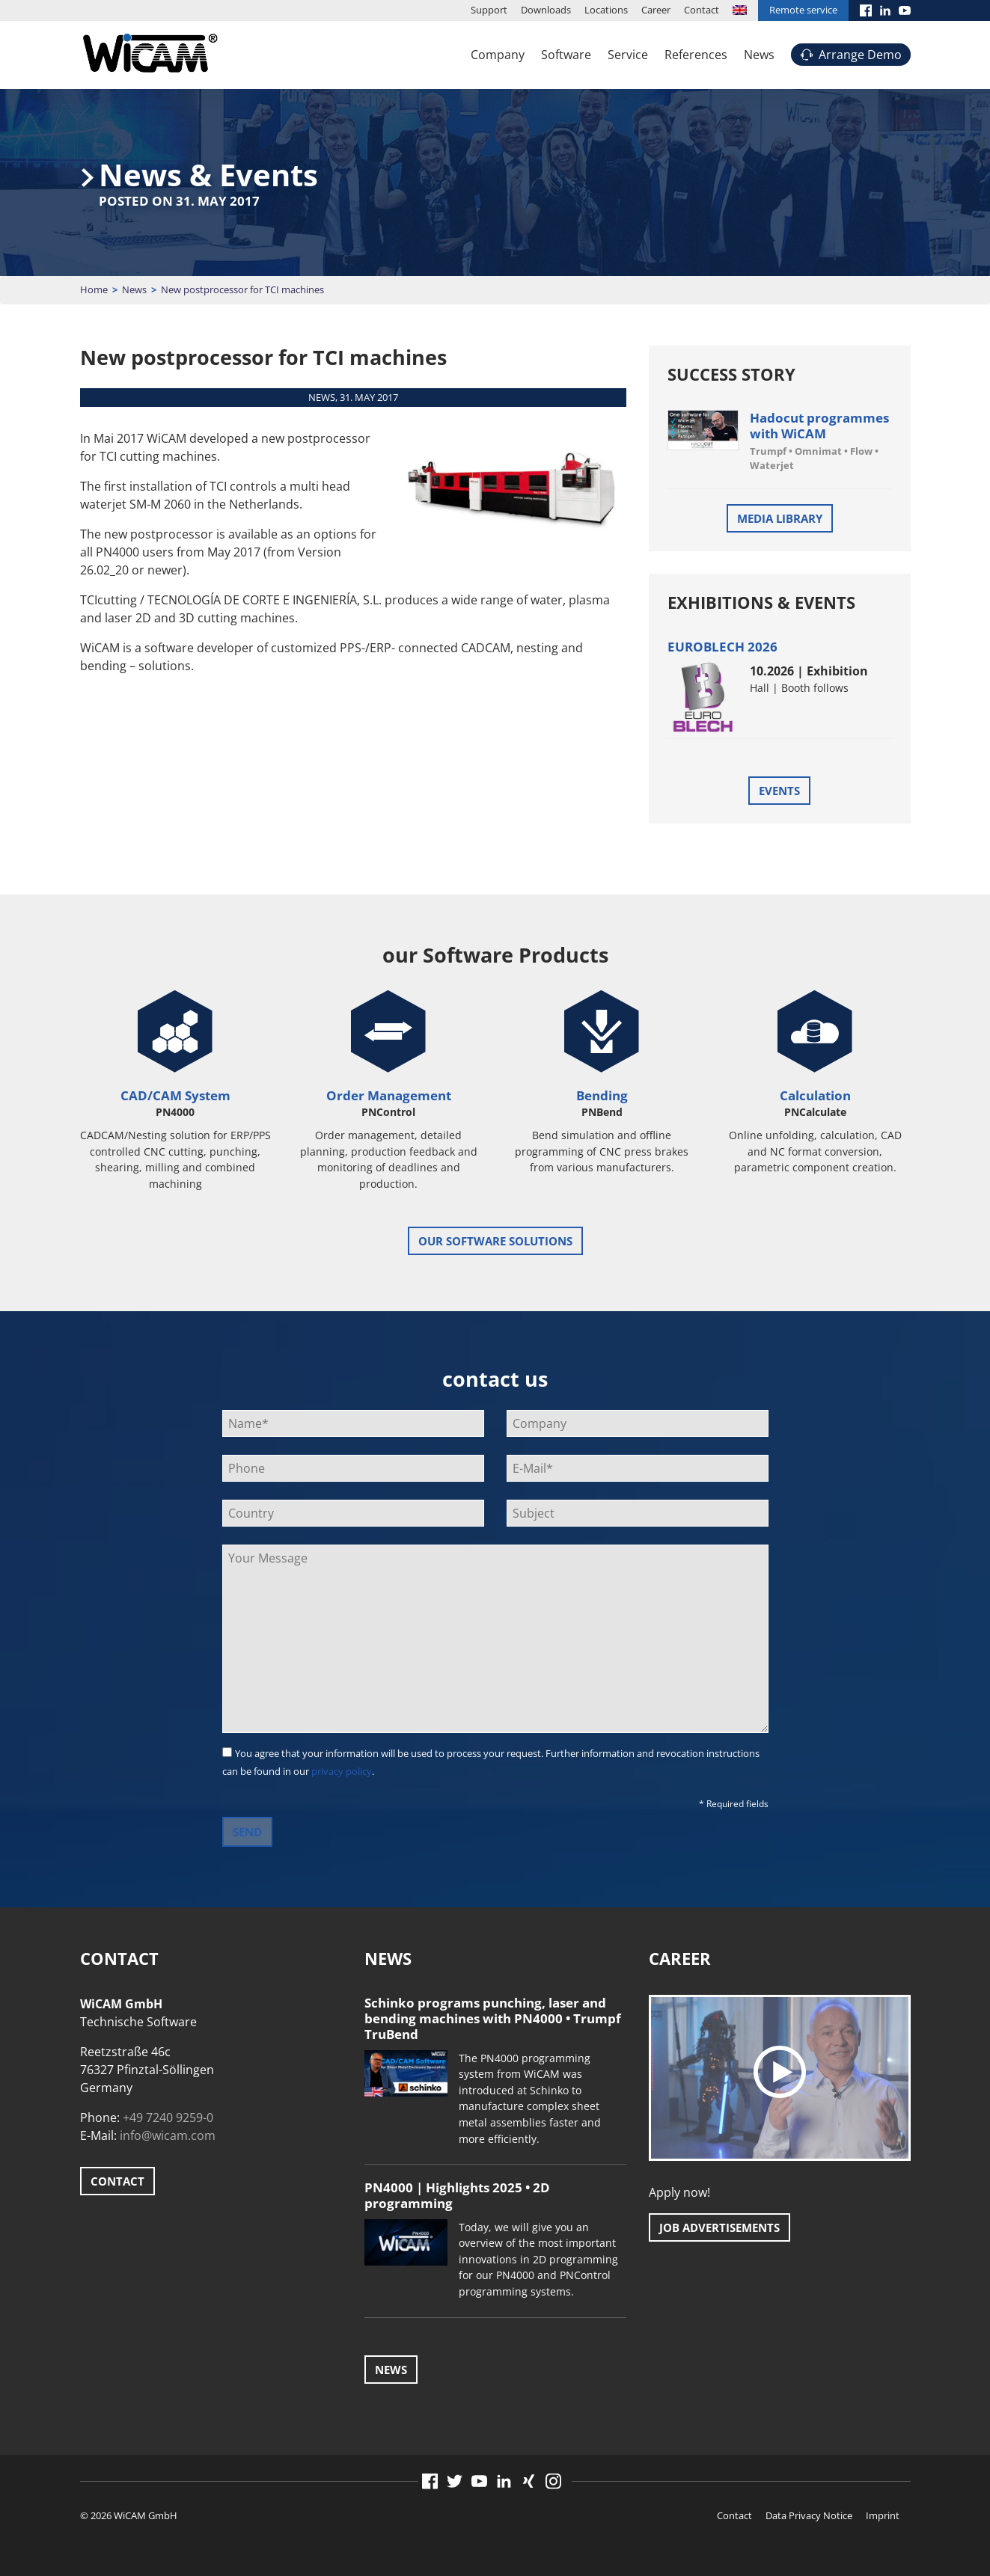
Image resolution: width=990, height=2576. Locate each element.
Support (489, 9)
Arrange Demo (860, 54)
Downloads (546, 9)
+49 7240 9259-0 (168, 2117)
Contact (701, 9)
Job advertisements (719, 2227)
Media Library (779, 518)
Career (655, 9)
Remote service (803, 9)
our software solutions (495, 1240)
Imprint (882, 2515)
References (695, 54)
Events (779, 790)
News (759, 54)
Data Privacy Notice (809, 2515)
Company (498, 54)
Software (566, 54)
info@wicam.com (168, 2135)
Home (94, 289)
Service (628, 54)
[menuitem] (740, 10)
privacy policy (341, 1771)
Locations (606, 9)
